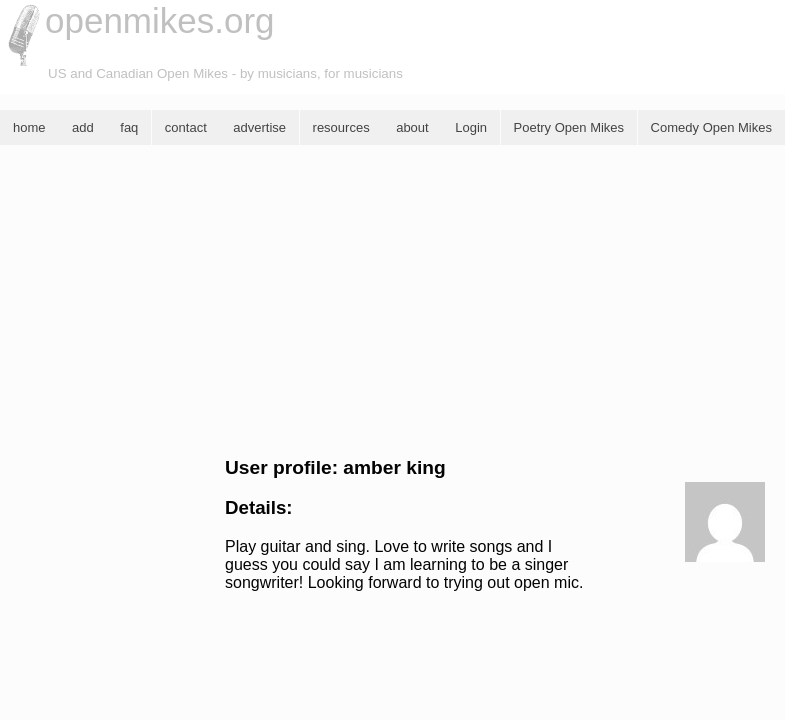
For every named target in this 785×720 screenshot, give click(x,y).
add (83, 127)
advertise (259, 127)
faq (129, 127)
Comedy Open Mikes (711, 127)
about (412, 127)
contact (186, 127)
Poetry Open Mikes (569, 127)
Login (471, 127)
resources (341, 127)
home (29, 127)
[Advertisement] (392, 301)
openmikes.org (160, 20)
